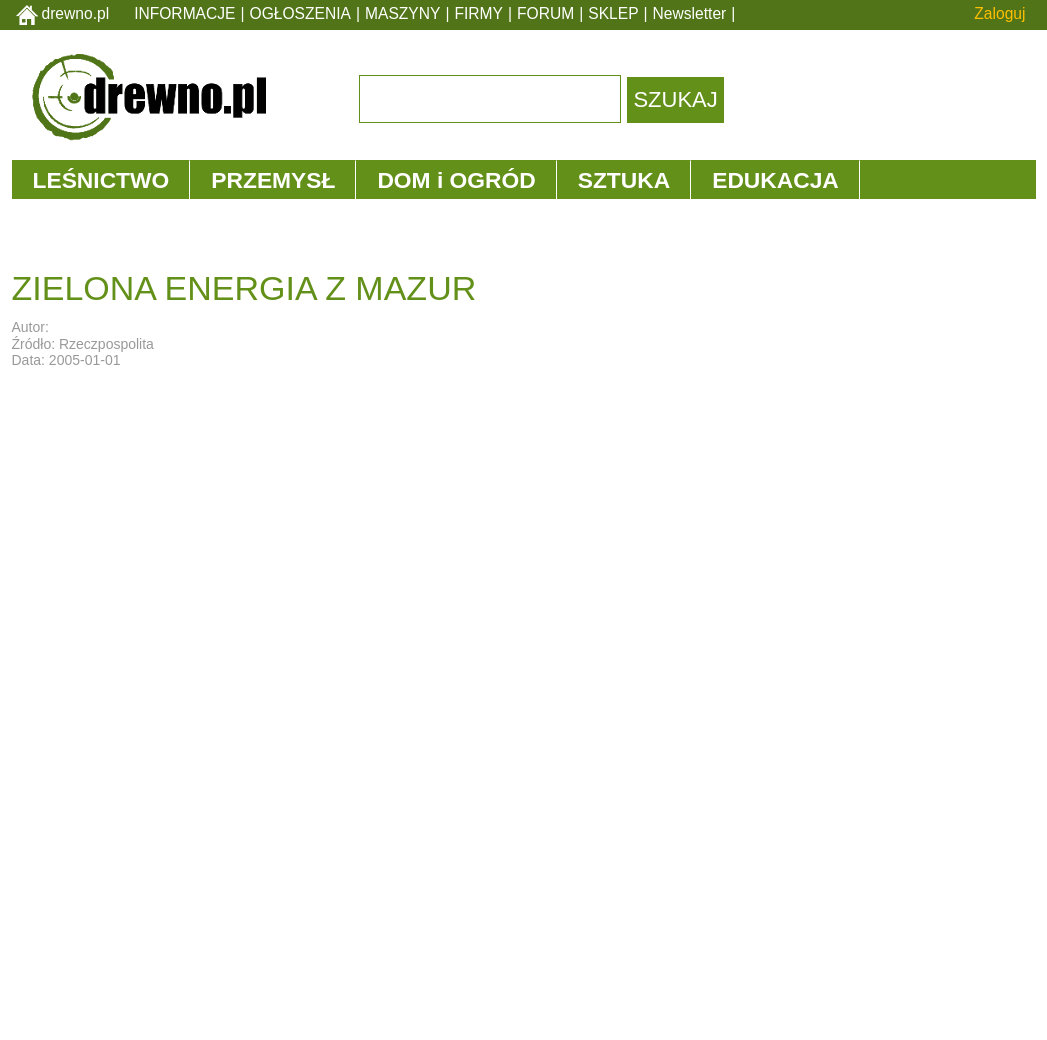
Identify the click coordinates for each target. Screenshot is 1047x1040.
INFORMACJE (184, 13)
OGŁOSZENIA (300, 13)
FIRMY (478, 13)
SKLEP (613, 13)
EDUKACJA (775, 180)
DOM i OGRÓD (456, 180)
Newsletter (690, 13)
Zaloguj (999, 13)
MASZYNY (402, 13)
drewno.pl (76, 13)
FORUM (545, 13)
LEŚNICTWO (101, 180)
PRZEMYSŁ (273, 180)
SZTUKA (624, 180)
